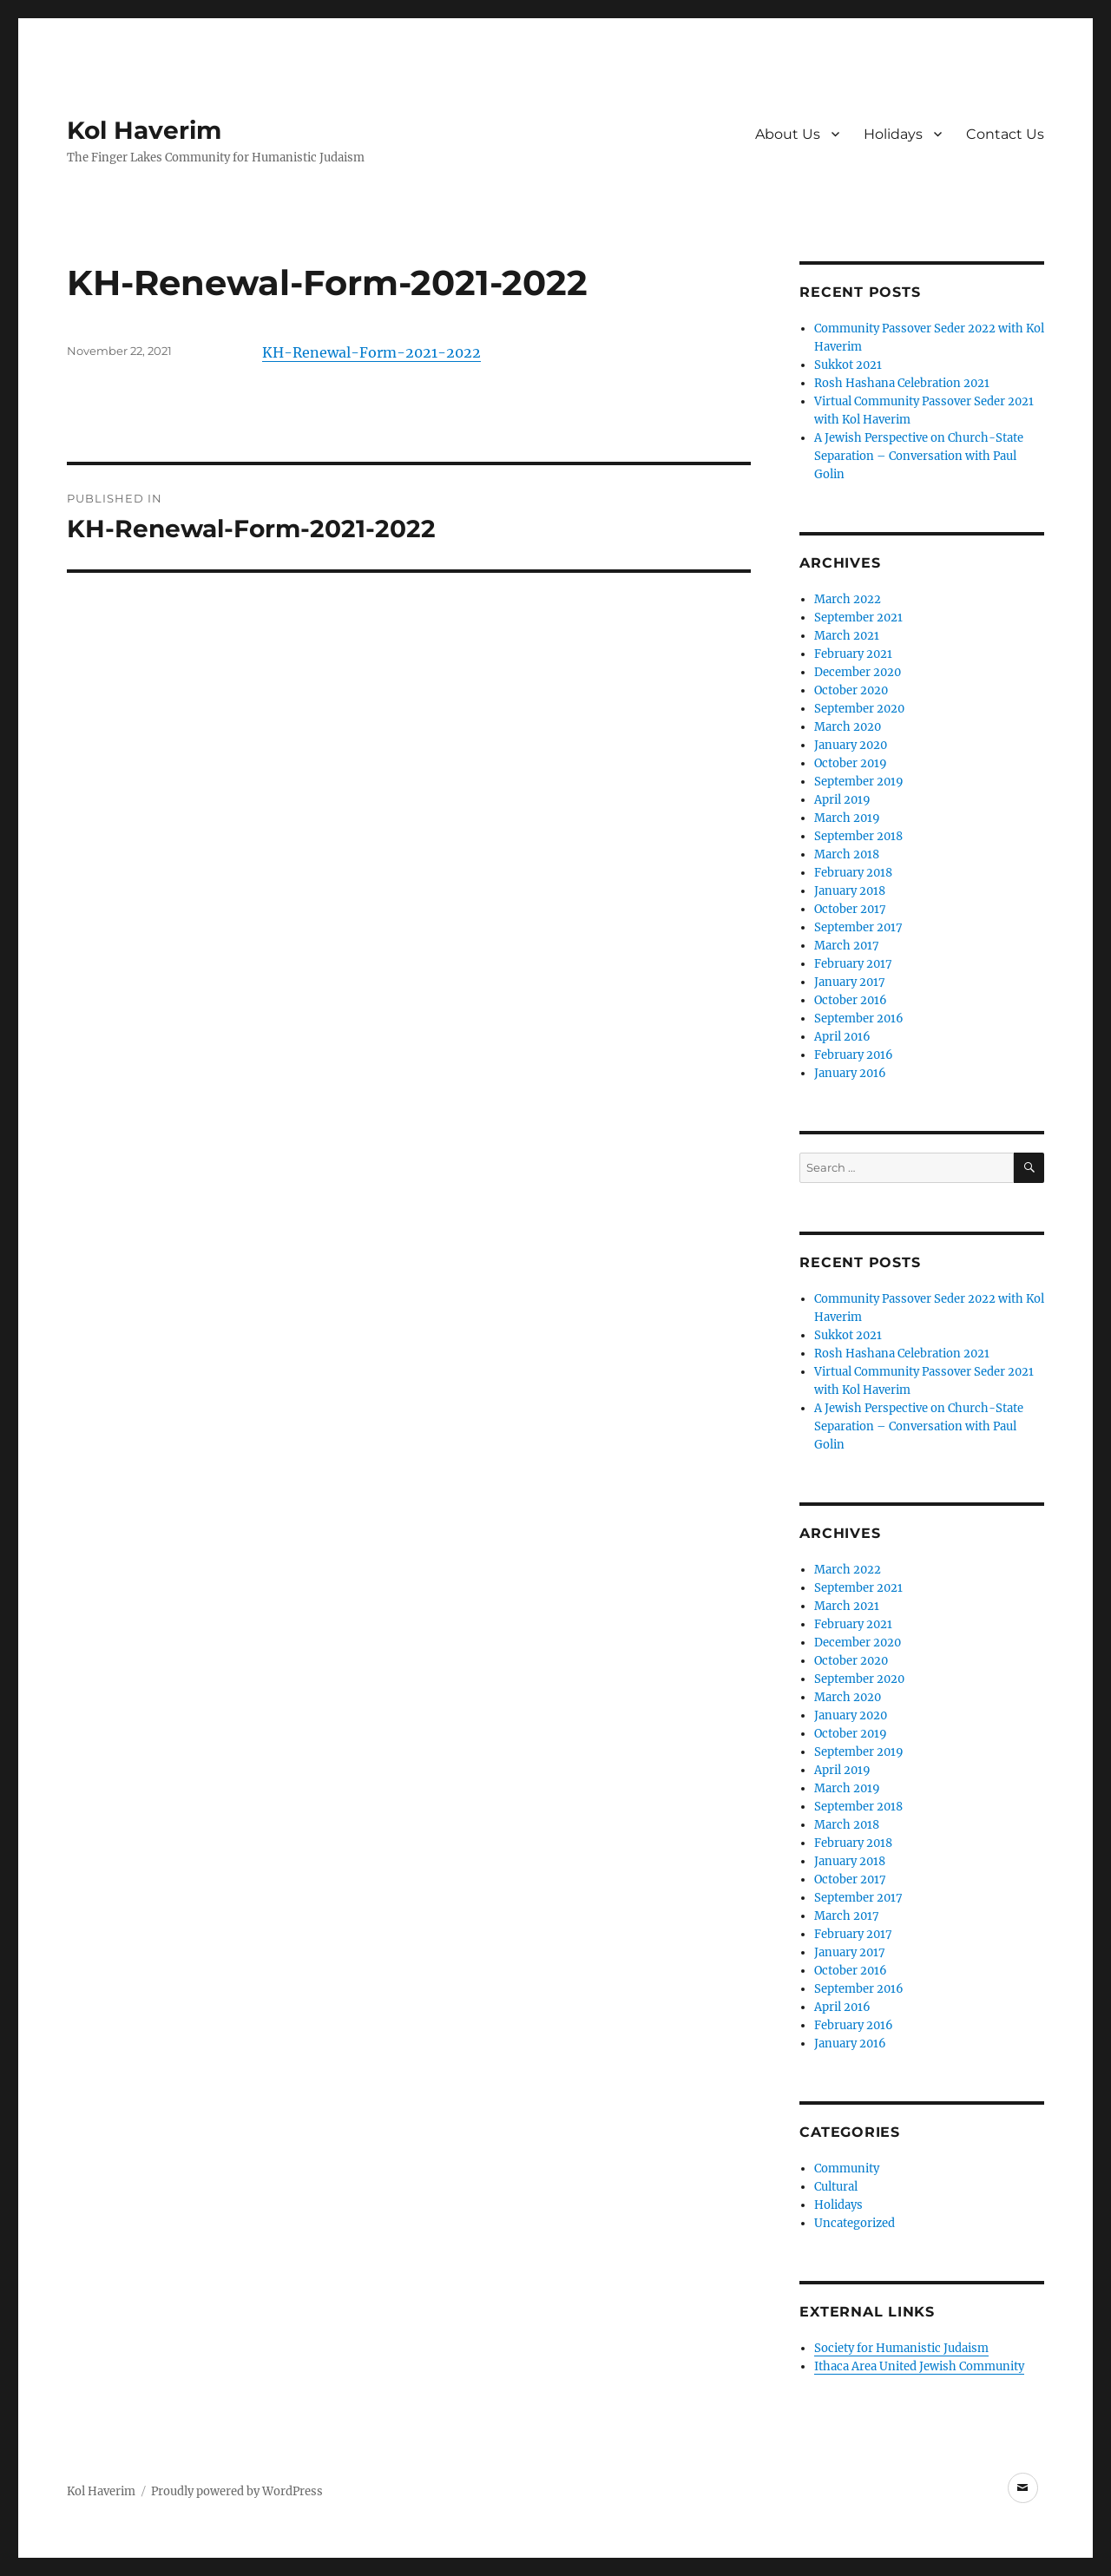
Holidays (893, 134)
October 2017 (850, 909)
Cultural (836, 2186)
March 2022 (847, 599)
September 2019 (859, 781)
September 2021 (858, 617)
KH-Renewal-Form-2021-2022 (371, 352)
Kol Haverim (144, 130)
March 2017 (846, 945)
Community (846, 2168)
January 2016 (850, 1073)
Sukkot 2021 (848, 365)
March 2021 (846, 635)
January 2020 (850, 745)
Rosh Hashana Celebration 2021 (901, 383)
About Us (787, 134)
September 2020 (859, 708)
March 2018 (846, 854)
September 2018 (858, 836)
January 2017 (849, 982)
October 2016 (850, 1000)
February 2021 (853, 654)
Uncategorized (854, 2223)
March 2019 (847, 818)
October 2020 (851, 690)
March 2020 (847, 727)
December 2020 (857, 672)
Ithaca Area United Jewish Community (919, 2366)
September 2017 (858, 927)
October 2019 (850, 763)
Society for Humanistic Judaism (901, 2348)
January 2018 (849, 891)
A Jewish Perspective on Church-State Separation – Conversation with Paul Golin (918, 456)
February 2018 (853, 872)
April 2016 (842, 1036)
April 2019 (842, 799)
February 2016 (853, 1055)
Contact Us (1005, 134)
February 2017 (853, 963)
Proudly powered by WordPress (237, 2491)
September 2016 (859, 1018)
